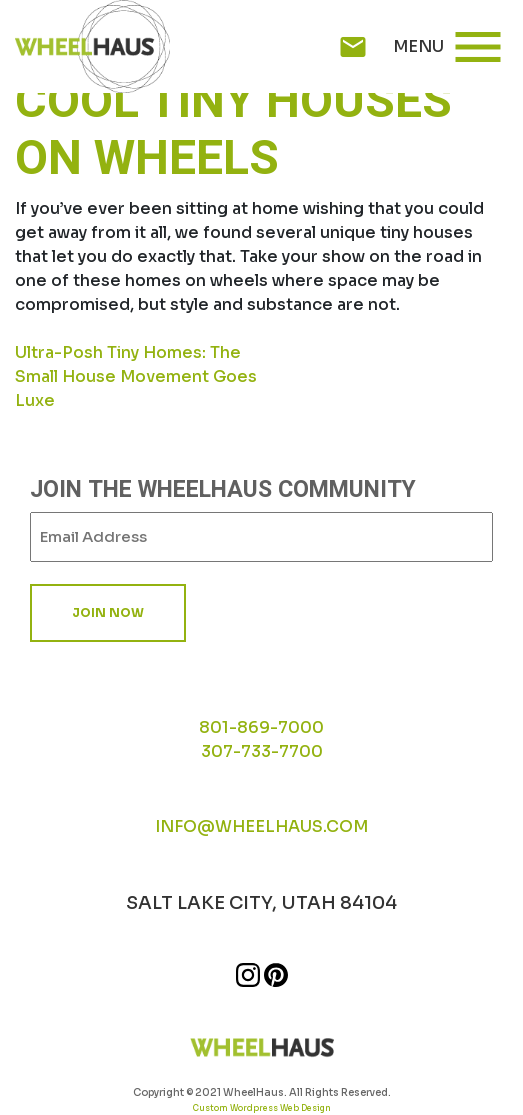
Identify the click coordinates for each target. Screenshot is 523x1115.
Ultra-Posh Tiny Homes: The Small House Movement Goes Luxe (136, 376)
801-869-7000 (261, 727)
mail (353, 47)
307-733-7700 (262, 751)
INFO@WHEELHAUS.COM (261, 826)
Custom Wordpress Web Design (262, 1108)
